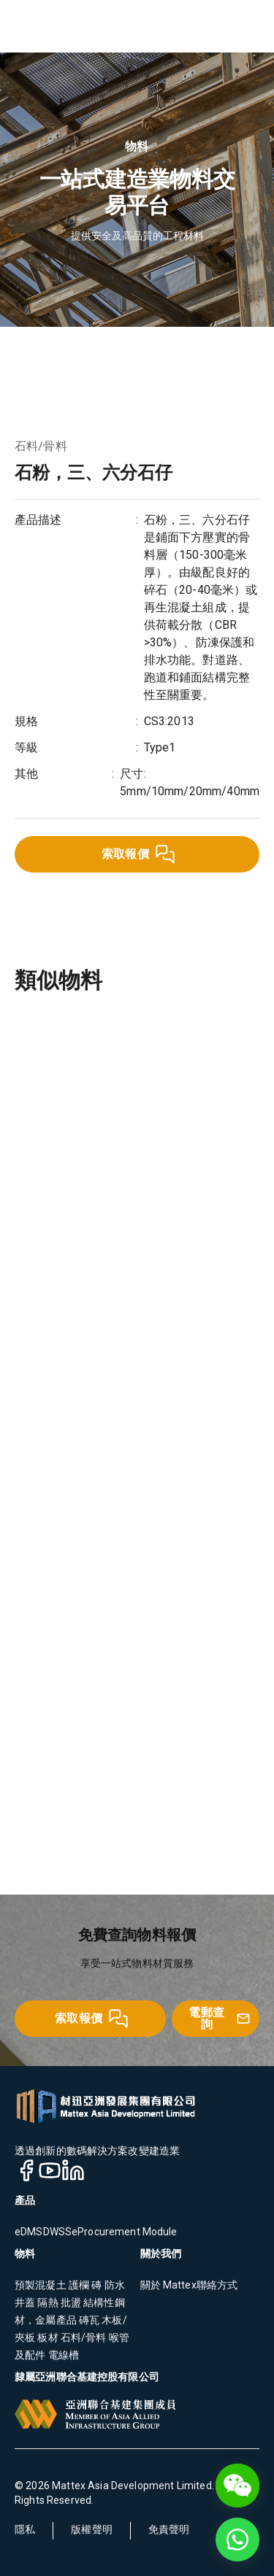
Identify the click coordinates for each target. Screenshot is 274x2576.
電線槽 (62, 2355)
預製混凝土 (40, 2285)
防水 (113, 2285)
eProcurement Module (125, 2231)
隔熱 (47, 2302)
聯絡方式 (217, 2285)
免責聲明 (169, 2529)
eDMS (29, 2231)
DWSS (57, 2231)
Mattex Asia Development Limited (132, 2485)
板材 (46, 2337)
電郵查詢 (220, 2018)
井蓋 (26, 2302)
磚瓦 (88, 2320)
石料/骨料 (41, 446)
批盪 (69, 2302)
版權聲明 (92, 2529)
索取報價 (139, 854)
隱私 (25, 2529)
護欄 (79, 2285)
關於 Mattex (168, 2285)
